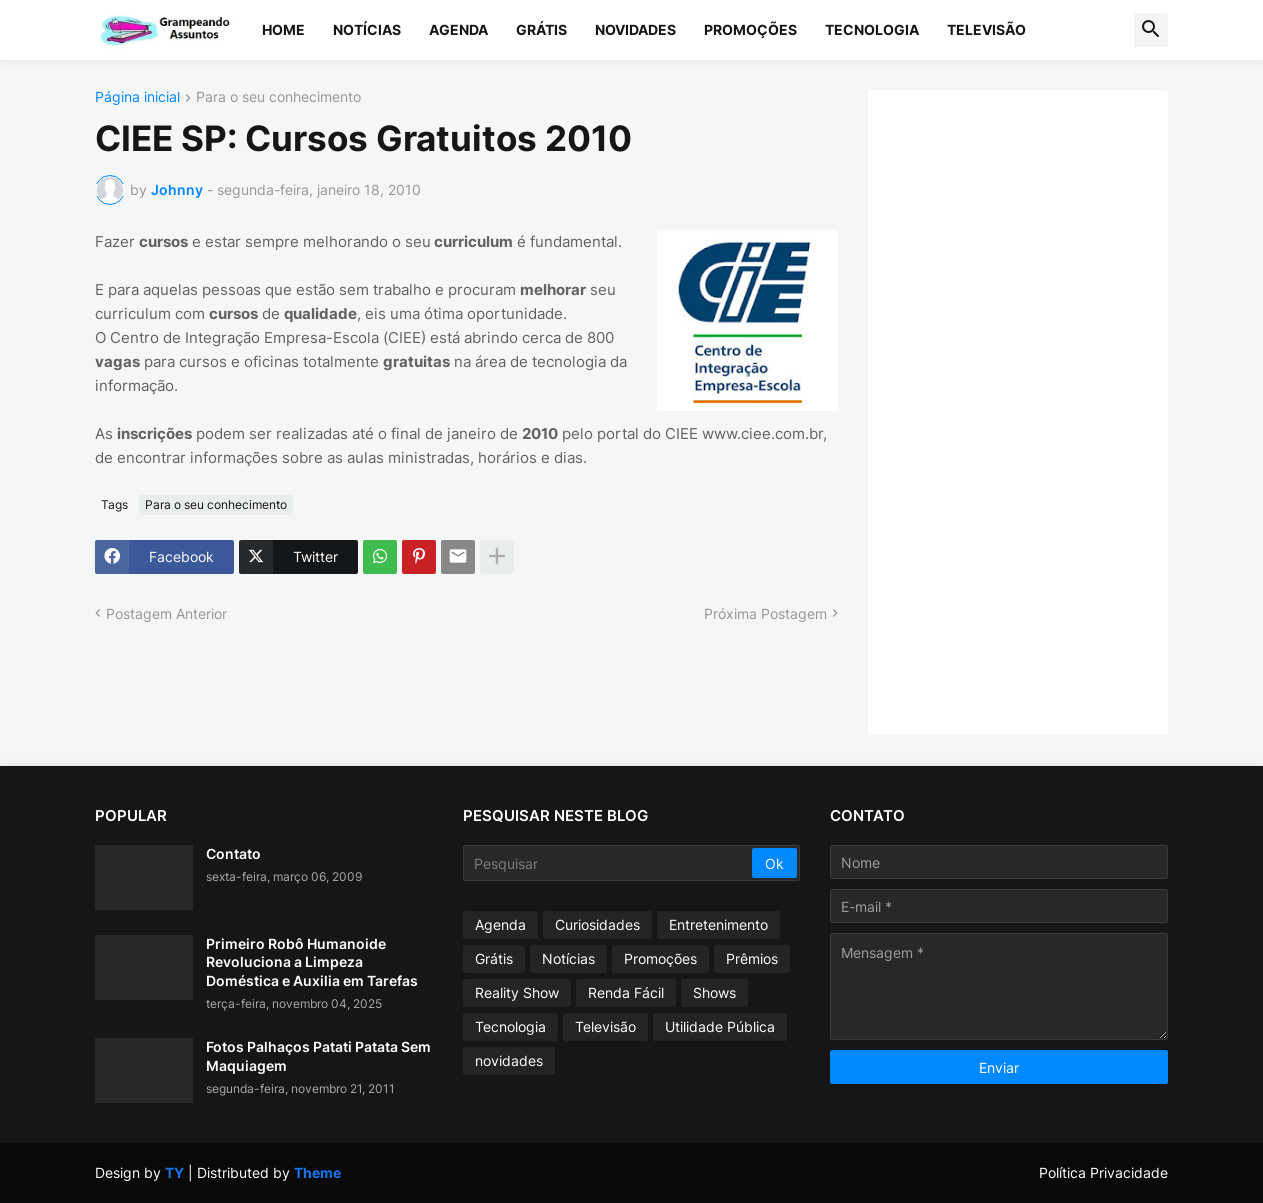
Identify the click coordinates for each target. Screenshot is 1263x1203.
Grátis (541, 29)
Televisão (986, 29)
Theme (317, 1172)
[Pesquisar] (609, 863)
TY (174, 1172)
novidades (509, 1060)
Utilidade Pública (720, 1026)
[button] (1151, 30)
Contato (233, 853)
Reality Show (517, 992)
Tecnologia (872, 29)
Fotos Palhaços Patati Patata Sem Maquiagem (318, 1055)
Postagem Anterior (166, 613)
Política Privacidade (1103, 1172)
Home (283, 29)
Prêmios (752, 958)
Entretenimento (718, 924)
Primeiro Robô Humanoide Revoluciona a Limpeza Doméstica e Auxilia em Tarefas (312, 961)
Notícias (367, 29)
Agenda (458, 29)
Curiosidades (597, 924)
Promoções (750, 29)
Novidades (635, 29)
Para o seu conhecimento (278, 97)
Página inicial (137, 97)
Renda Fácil (626, 992)
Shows (714, 992)
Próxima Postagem (765, 613)
